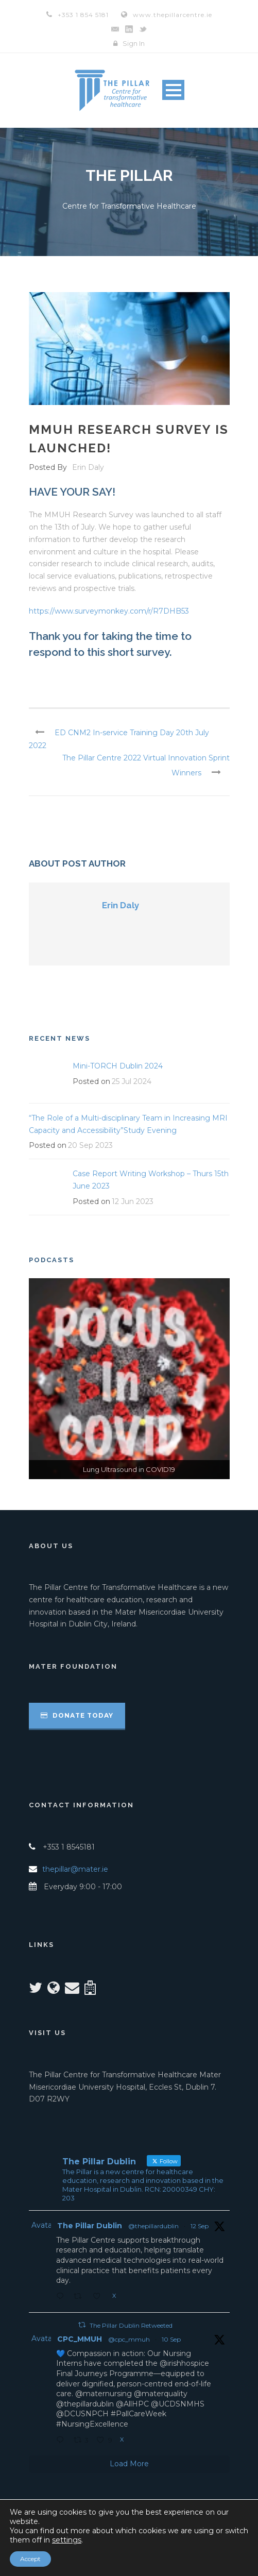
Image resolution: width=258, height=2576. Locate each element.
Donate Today (77, 1715)
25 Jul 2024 (131, 1081)
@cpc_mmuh (129, 2339)
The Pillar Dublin (89, 2225)
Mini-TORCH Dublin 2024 (118, 1066)
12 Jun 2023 (132, 1201)
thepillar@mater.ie (75, 1869)
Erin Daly (88, 467)
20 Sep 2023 (90, 1145)
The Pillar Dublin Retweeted (131, 2325)
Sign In (134, 43)
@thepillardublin (153, 2226)
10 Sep (171, 2339)
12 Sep (200, 2226)
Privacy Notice (126, 2549)
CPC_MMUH (79, 2339)
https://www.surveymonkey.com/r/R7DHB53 (109, 611)
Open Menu (173, 90)
